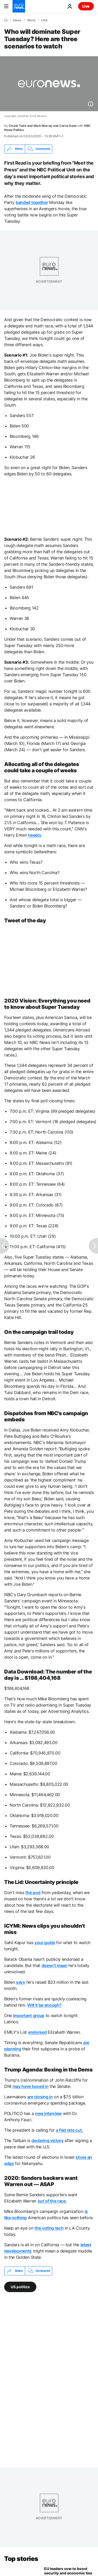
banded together (32, 202)
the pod (32, 1892)
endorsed (37, 2032)
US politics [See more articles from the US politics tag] (20, 2286)
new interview (48, 2113)
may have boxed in (31, 2086)
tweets (34, 835)
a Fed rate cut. (69, 2130)
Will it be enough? (44, 2005)
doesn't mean (54, 1965)
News (17, 20)
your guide (44, 1942)
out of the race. (52, 2201)
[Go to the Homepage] (19, 6)
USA (44, 20)
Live (86, 6)
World (31, 20)
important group (28, 2015)
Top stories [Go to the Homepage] (21, 2558)
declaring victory (47, 2140)
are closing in (40, 2096)
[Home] (5, 20)
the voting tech (49, 2228)
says (20, 1982)
